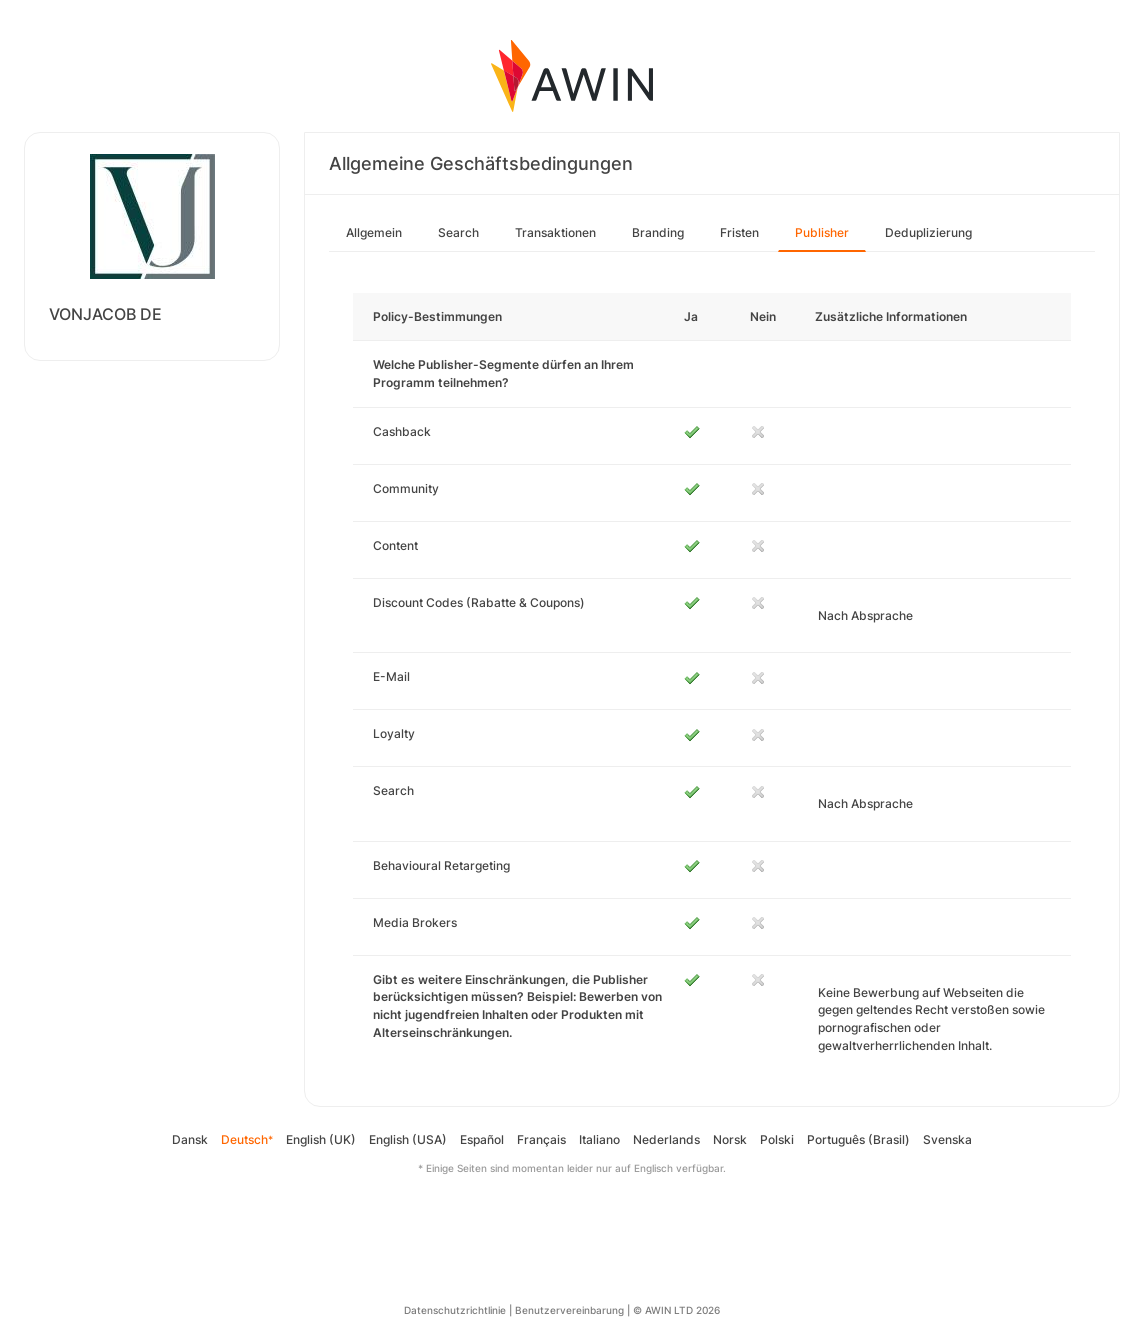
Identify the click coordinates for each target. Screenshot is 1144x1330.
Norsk (730, 1139)
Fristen (739, 232)
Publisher (822, 232)
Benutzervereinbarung (569, 1310)
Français (541, 1139)
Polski (777, 1139)
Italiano (599, 1139)
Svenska (947, 1139)
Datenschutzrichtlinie (455, 1310)
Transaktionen (555, 232)
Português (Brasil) (858, 1139)
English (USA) (408, 1139)
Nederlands (666, 1139)
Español (482, 1139)
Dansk (190, 1139)
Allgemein (374, 232)
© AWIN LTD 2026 (676, 1310)
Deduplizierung (928, 232)
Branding (658, 232)
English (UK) (321, 1139)
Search (458, 232)
